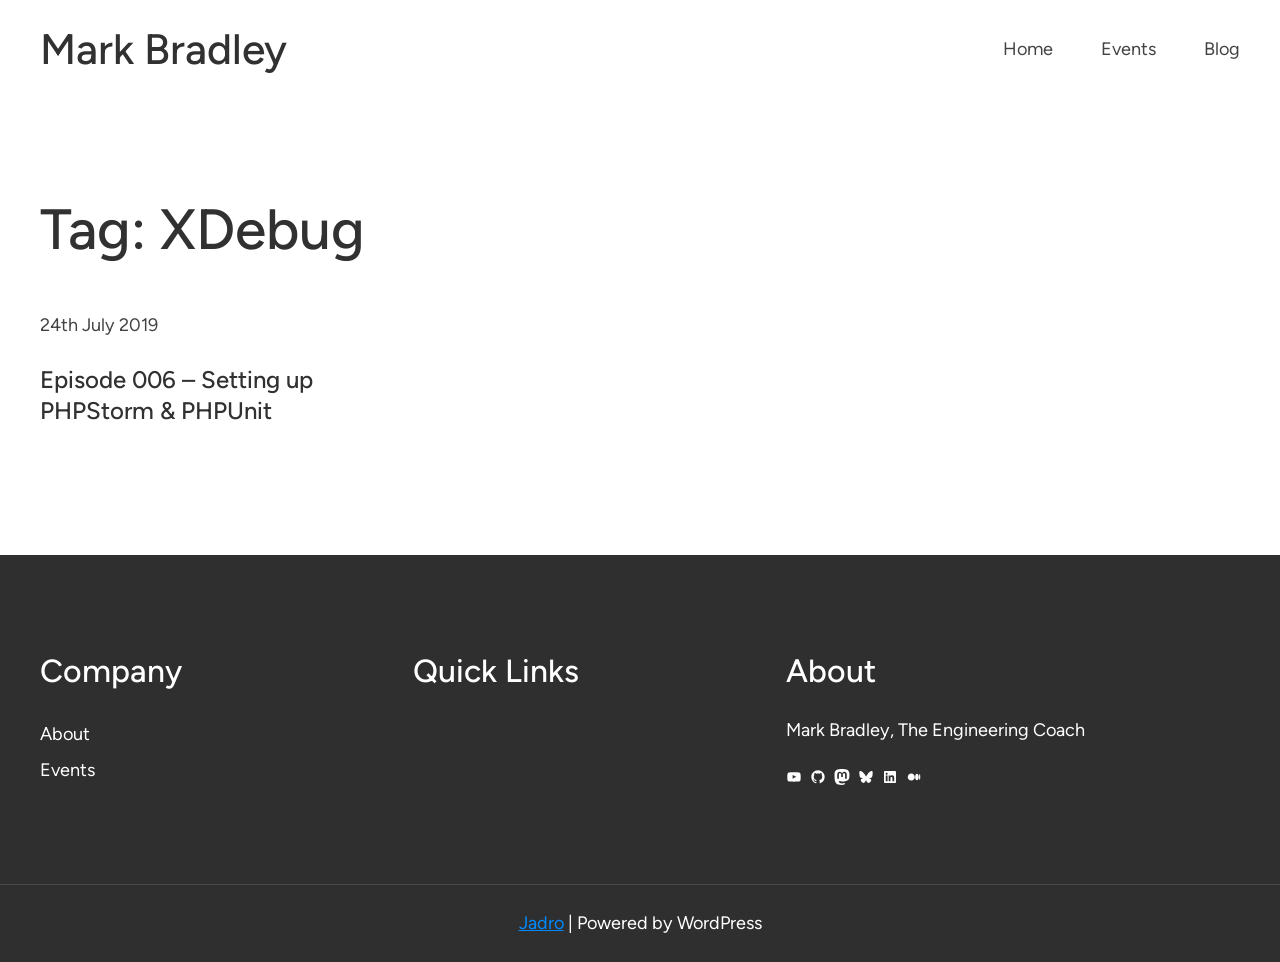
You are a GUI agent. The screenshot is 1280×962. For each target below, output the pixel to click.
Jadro (541, 923)
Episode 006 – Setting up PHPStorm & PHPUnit (176, 395)
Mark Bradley (163, 49)
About (65, 734)
